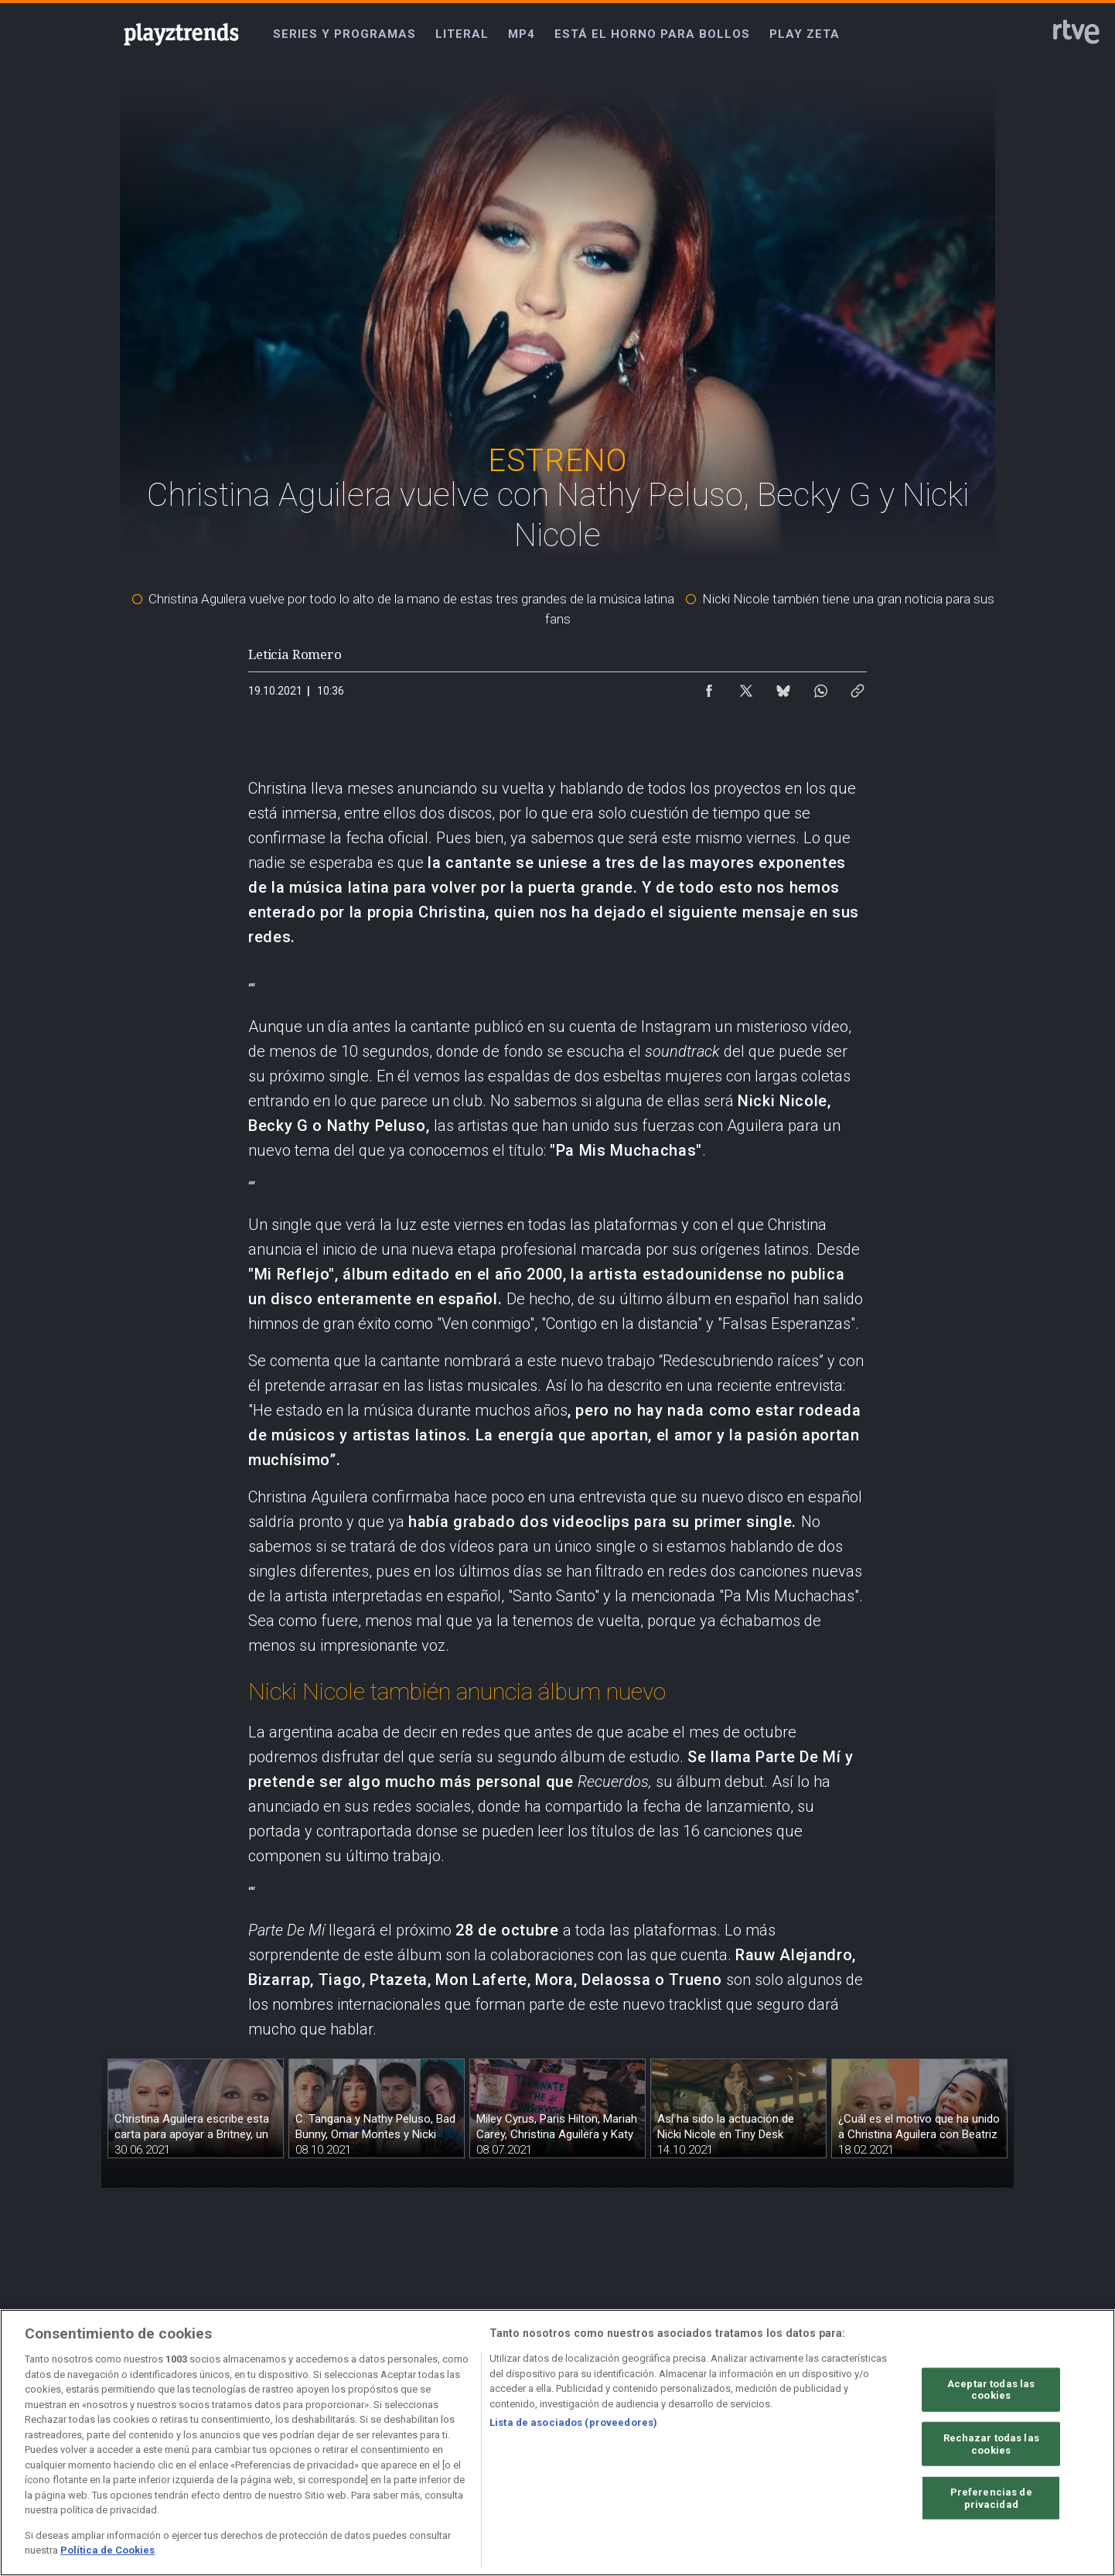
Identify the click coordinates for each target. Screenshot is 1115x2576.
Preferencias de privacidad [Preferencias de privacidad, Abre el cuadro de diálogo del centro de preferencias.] (991, 2498)
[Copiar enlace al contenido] (857, 687)
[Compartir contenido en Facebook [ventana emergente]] (709, 687)
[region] (557, 2442)
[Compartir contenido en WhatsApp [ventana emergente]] (820, 687)
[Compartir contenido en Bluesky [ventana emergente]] (783, 687)
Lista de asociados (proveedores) (573, 2422)
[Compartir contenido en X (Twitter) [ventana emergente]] (746, 687)
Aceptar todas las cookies (991, 2389)
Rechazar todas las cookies (991, 2444)
